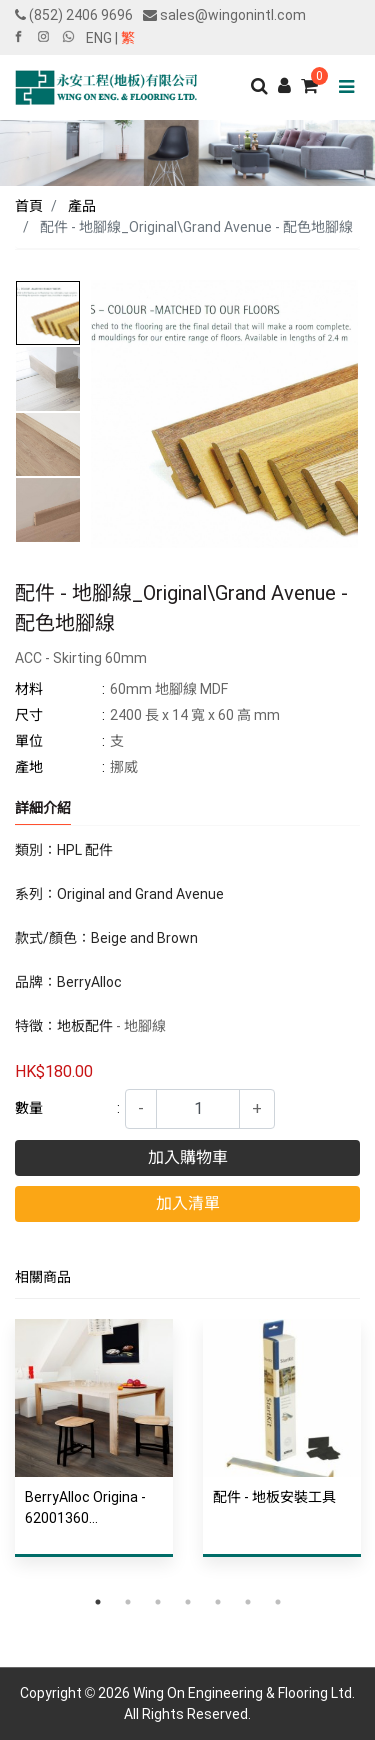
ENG (99, 38)
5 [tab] (218, 1602)
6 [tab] (248, 1602)
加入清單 (188, 1203)
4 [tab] (188, 1602)
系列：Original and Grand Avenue (119, 894)
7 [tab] (278, 1602)
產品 (82, 206)
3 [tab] (158, 1602)
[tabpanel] (94, 1453)
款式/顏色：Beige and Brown (108, 938)
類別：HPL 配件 (64, 850)
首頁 (29, 206)
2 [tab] (128, 1602)
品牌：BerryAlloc (68, 982)
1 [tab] (98, 1602)
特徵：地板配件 (64, 1026)
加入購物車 (188, 1157)
